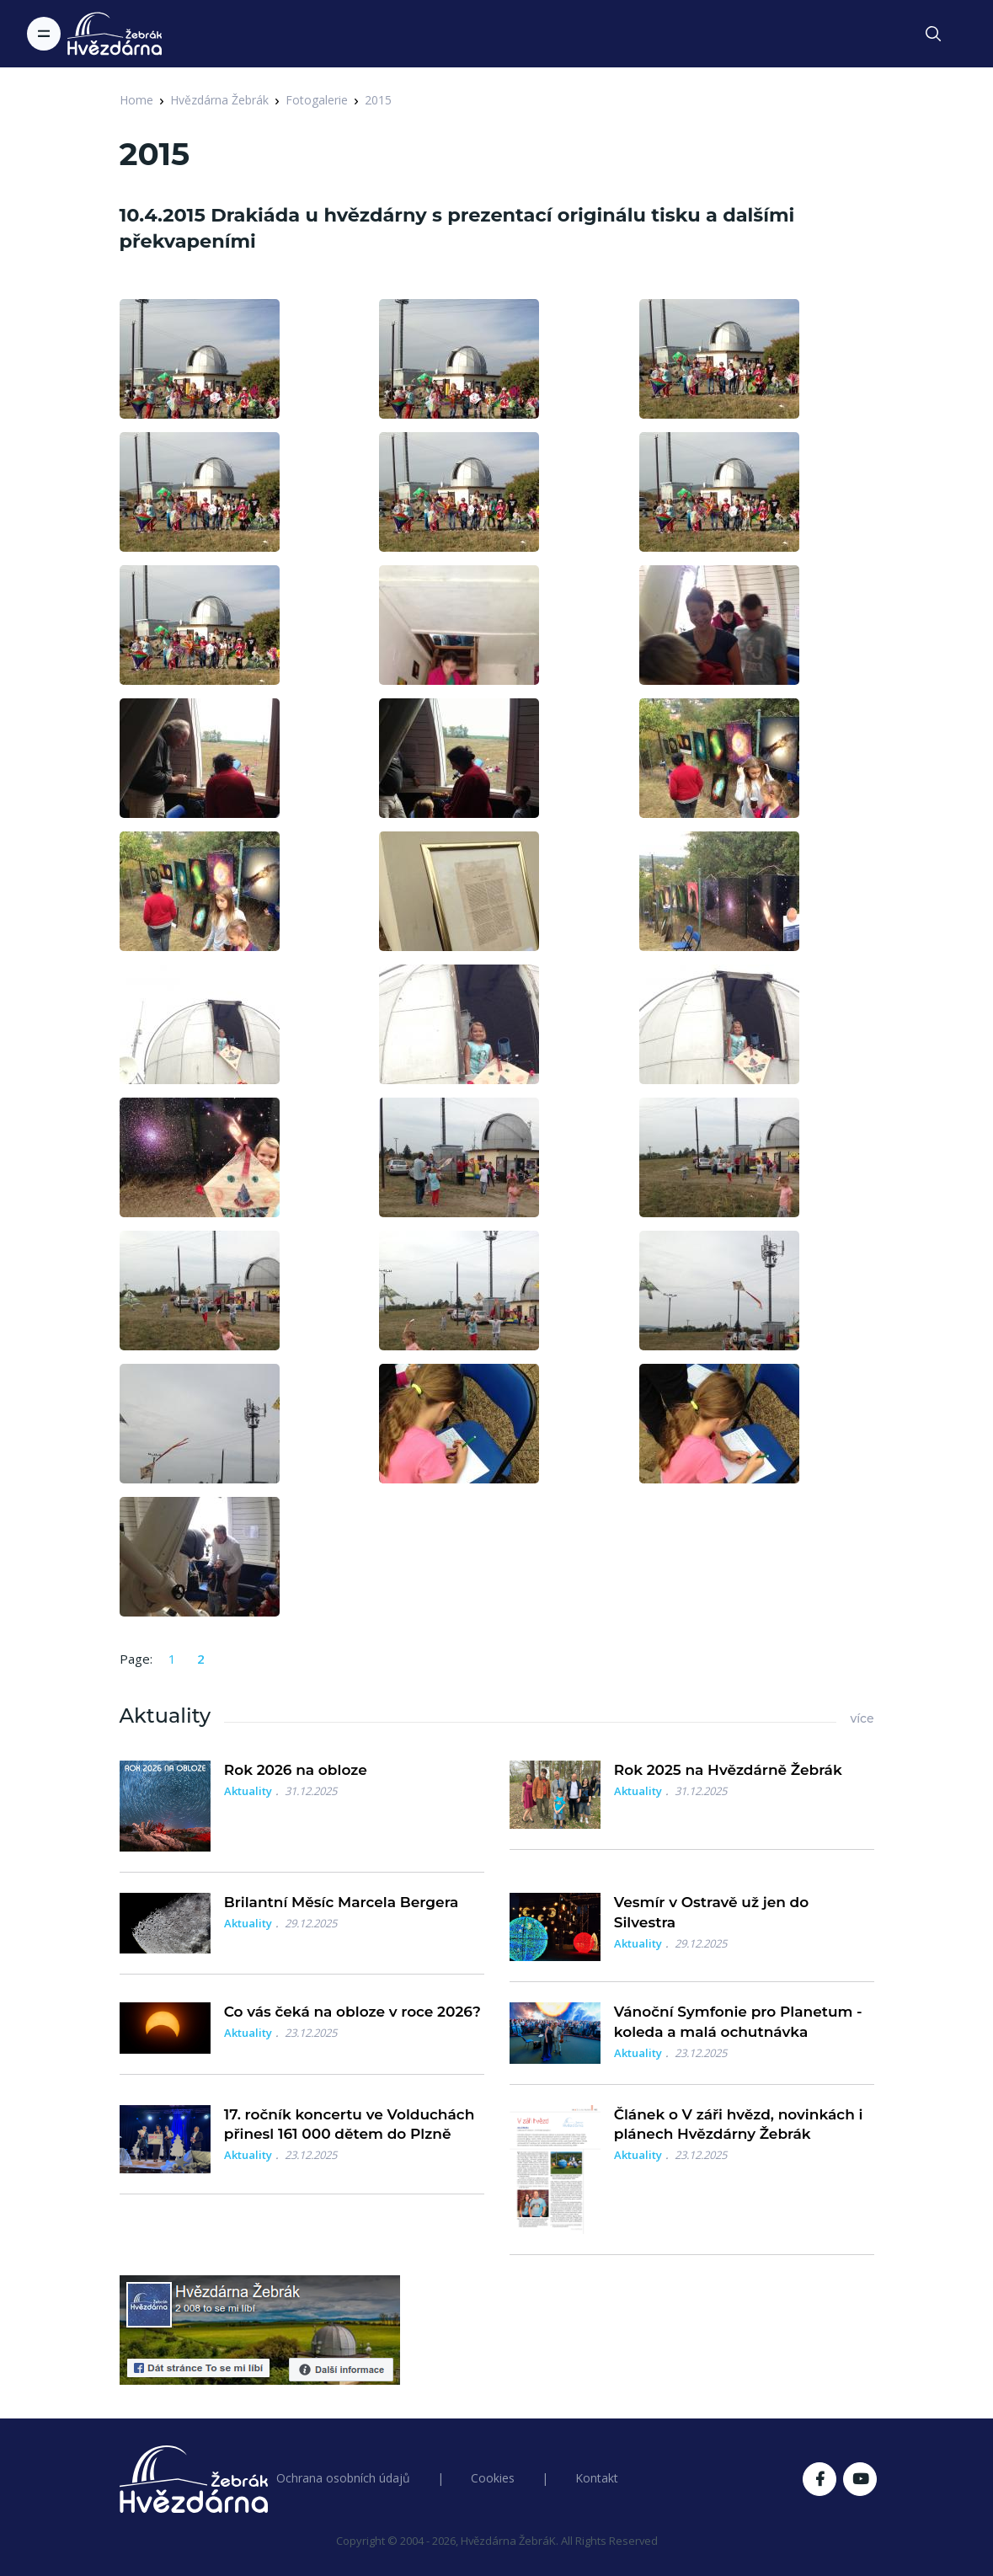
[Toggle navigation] (44, 34)
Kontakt (596, 2478)
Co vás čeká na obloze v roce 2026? (352, 2011)
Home (136, 100)
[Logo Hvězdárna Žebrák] (114, 33)
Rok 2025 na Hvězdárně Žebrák (728, 1769)
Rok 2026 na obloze (295, 1769)
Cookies (493, 2478)
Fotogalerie (317, 100)
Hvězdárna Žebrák (219, 100)
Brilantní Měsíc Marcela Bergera (341, 1902)
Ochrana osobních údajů (343, 2478)
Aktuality (248, 1790)
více (861, 1718)
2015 (378, 100)
